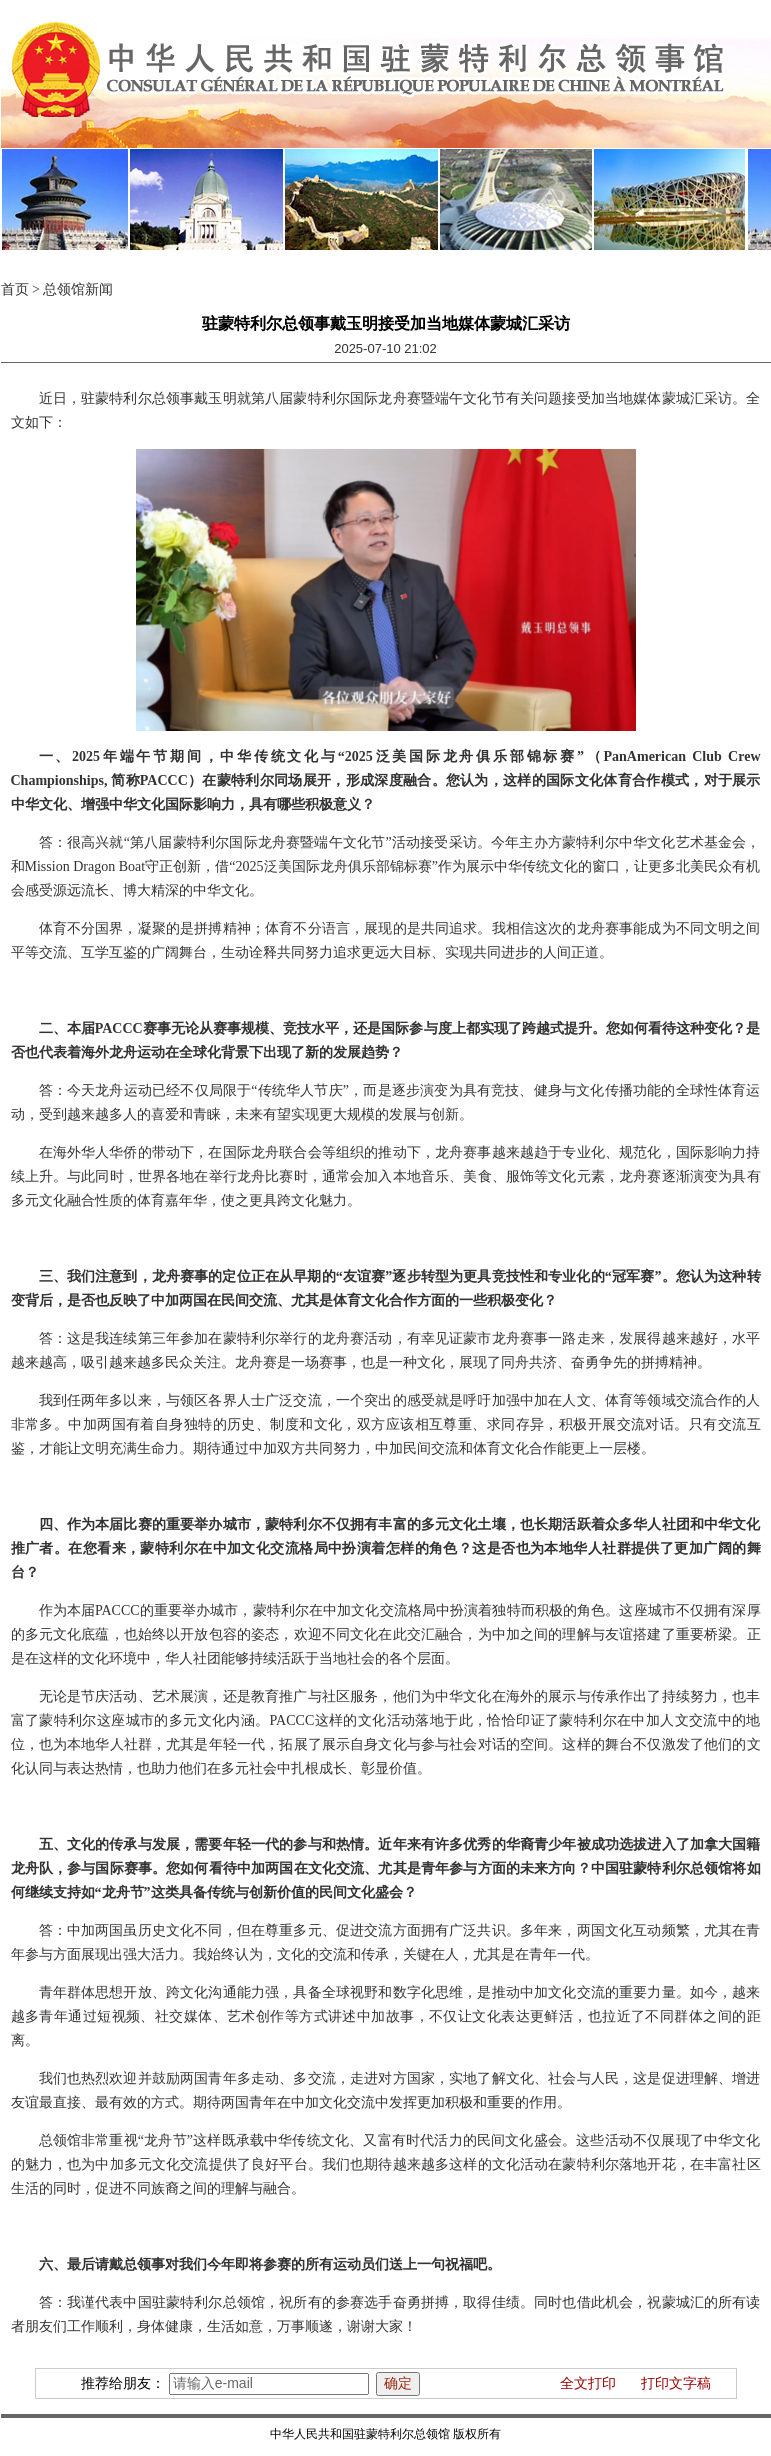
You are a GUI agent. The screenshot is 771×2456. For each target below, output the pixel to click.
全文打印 (588, 2383)
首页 (15, 289)
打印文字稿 (676, 2383)
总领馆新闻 (78, 289)
